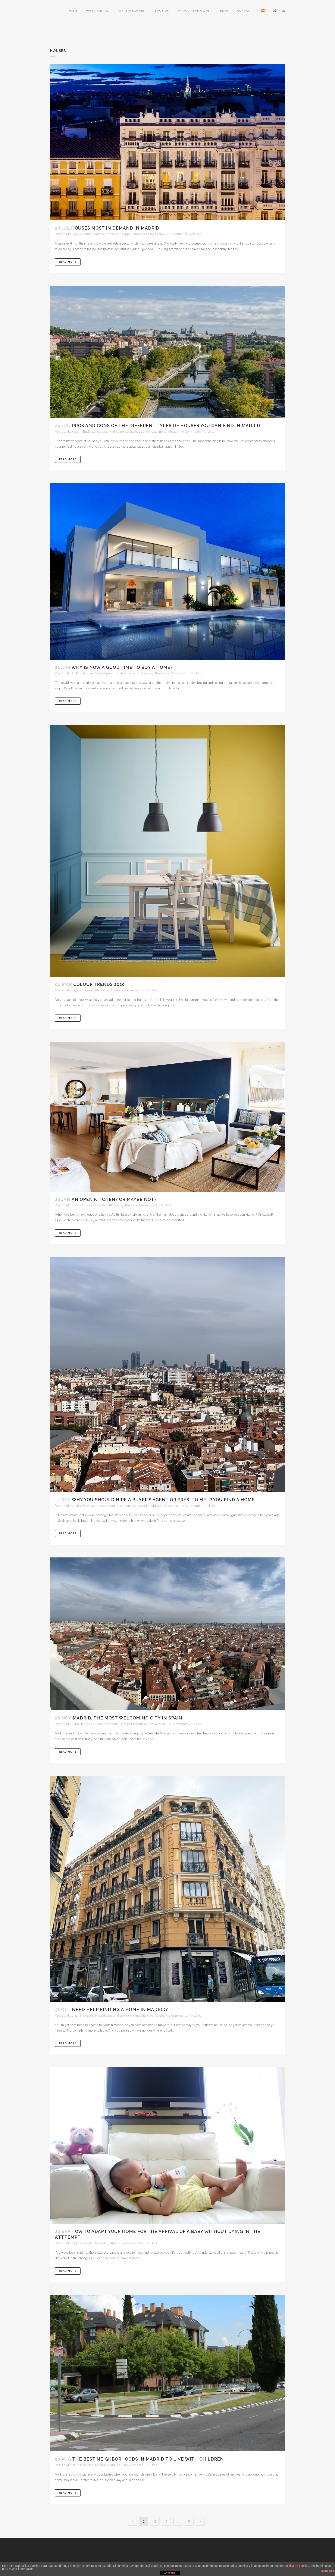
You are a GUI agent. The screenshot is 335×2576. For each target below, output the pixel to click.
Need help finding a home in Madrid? (120, 2009)
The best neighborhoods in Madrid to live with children (148, 2459)
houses (89, 234)
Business (89, 431)
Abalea (160, 234)
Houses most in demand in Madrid (115, 228)
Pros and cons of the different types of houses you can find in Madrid (166, 425)
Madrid (100, 234)
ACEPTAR (169, 2573)
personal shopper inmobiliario (128, 234)
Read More (67, 261)
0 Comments (178, 234)
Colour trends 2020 (99, 984)
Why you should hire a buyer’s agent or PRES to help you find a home (163, 1499)
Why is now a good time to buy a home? (122, 667)
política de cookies (297, 2565)
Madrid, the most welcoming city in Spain (127, 1718)
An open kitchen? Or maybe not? (114, 1199)
